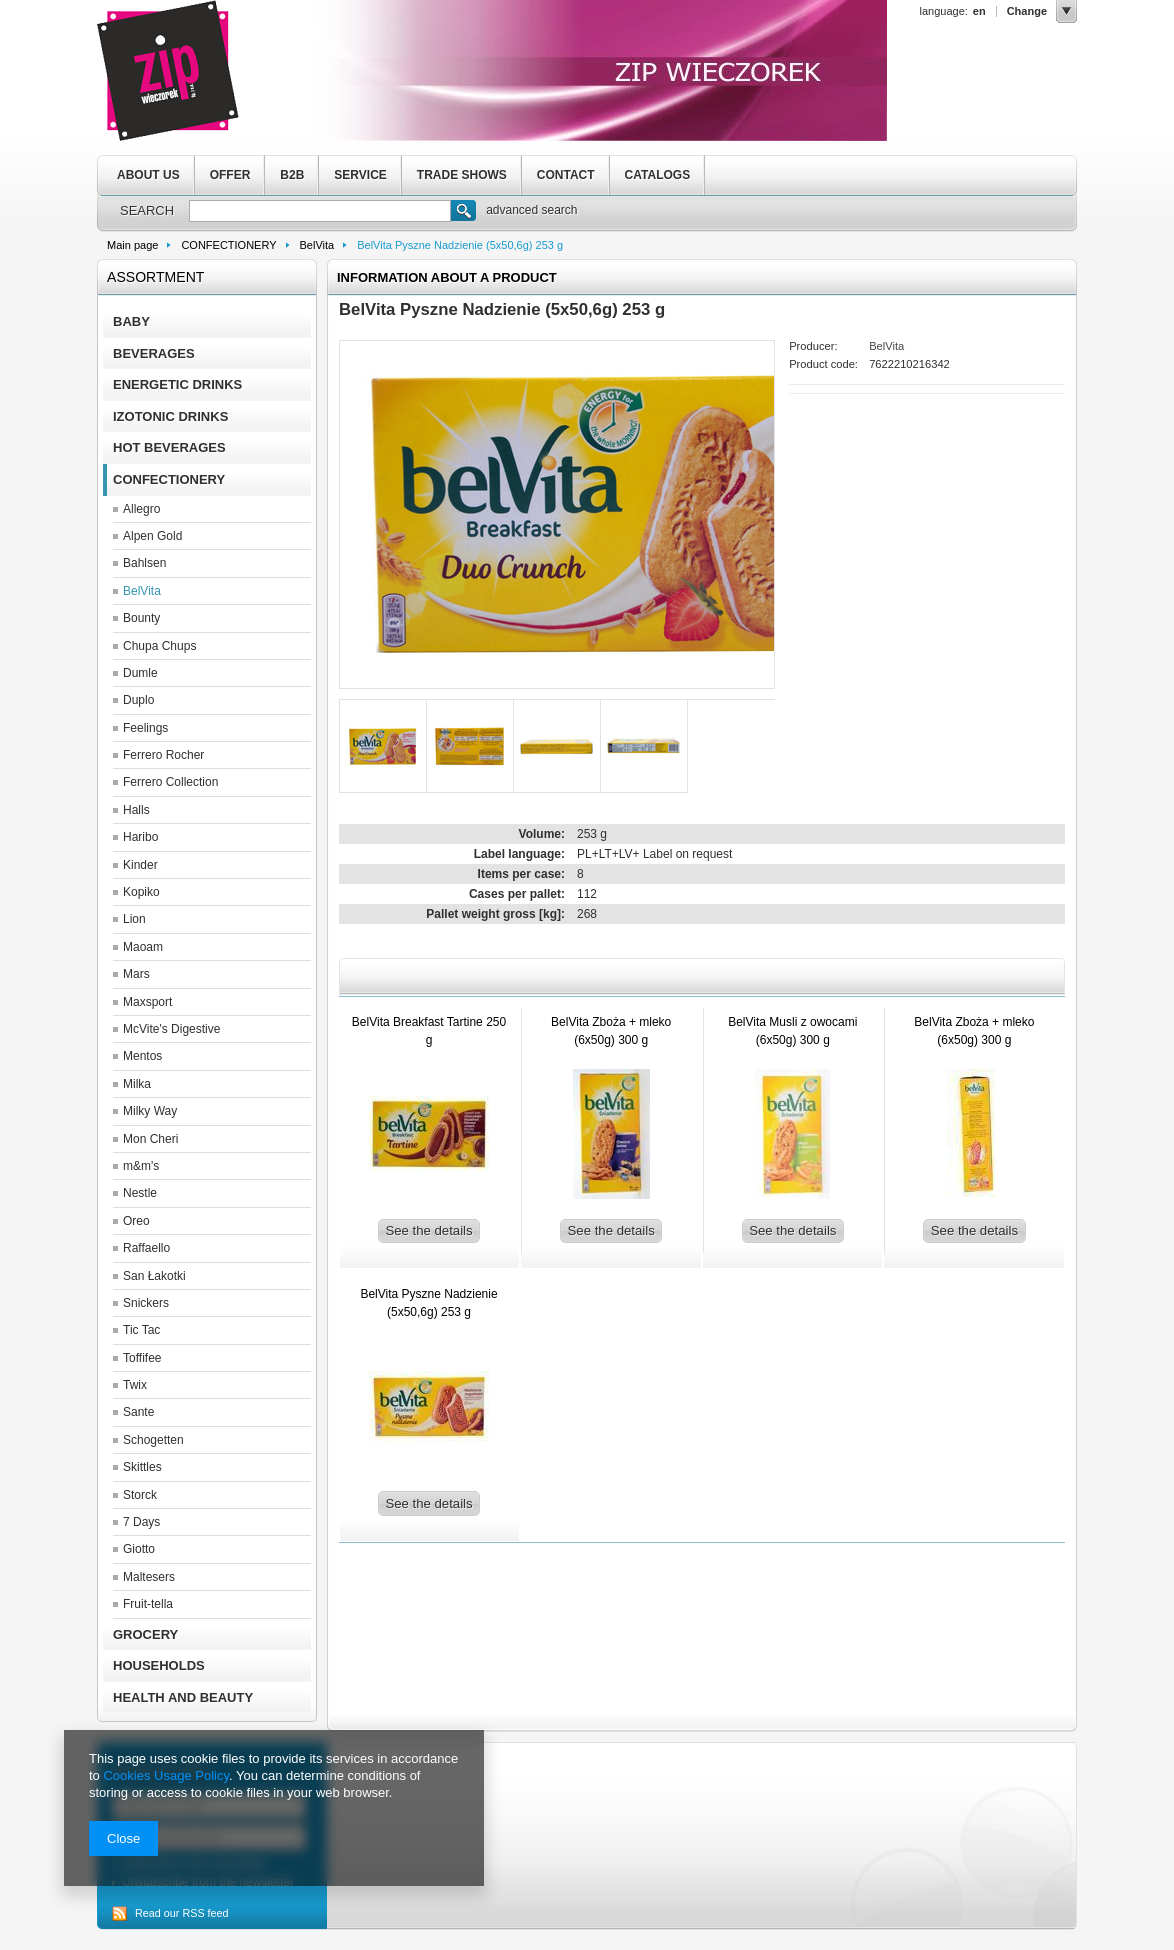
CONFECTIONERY (228, 245)
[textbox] (320, 211)
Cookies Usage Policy (165, 1775)
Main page (132, 245)
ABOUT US (148, 175)
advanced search (531, 210)
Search (463, 213)
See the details (428, 1230)
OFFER (230, 175)
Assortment (155, 277)
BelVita (317, 245)
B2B (292, 175)
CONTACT (566, 175)
